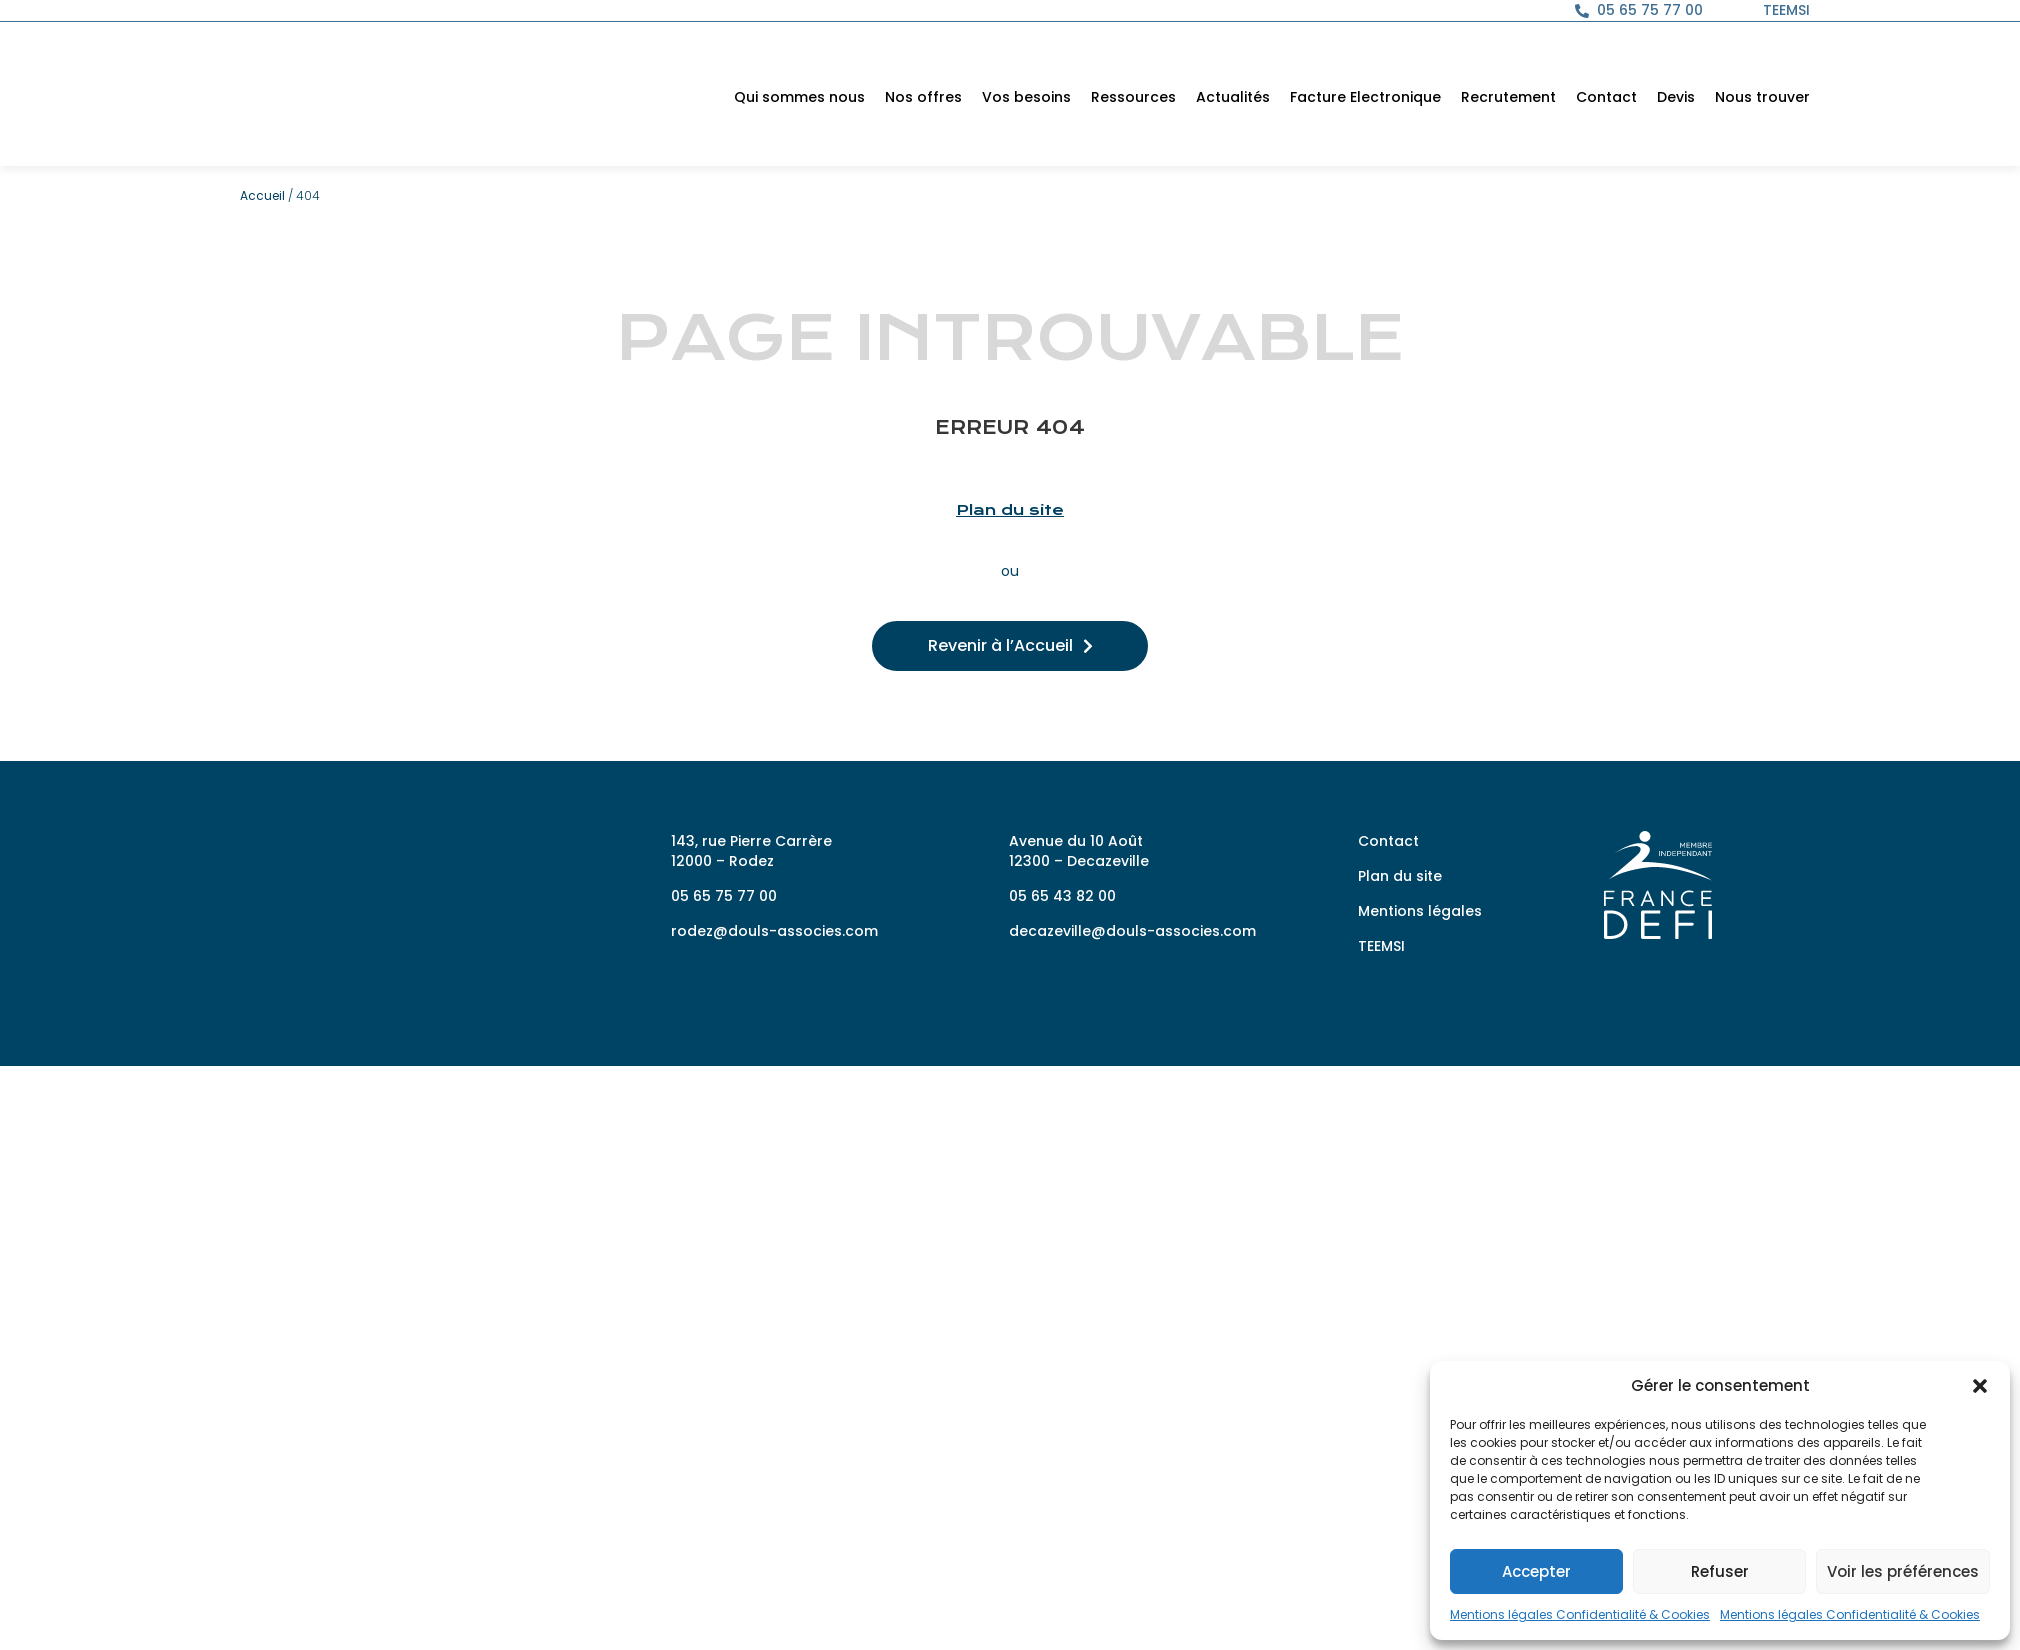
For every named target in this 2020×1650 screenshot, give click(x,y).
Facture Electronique (1365, 97)
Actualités (1233, 97)
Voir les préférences (1903, 1571)
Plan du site (1010, 510)
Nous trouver (1762, 97)
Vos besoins (1026, 97)
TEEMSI (1381, 946)
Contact (1606, 97)
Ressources (1133, 97)
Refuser (1720, 1571)
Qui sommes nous (799, 97)
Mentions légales (1420, 911)
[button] (1980, 1376)
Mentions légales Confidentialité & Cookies (1580, 1614)
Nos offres (923, 97)
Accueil (262, 195)
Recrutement (1508, 97)
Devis (1676, 97)
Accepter (1536, 1571)
